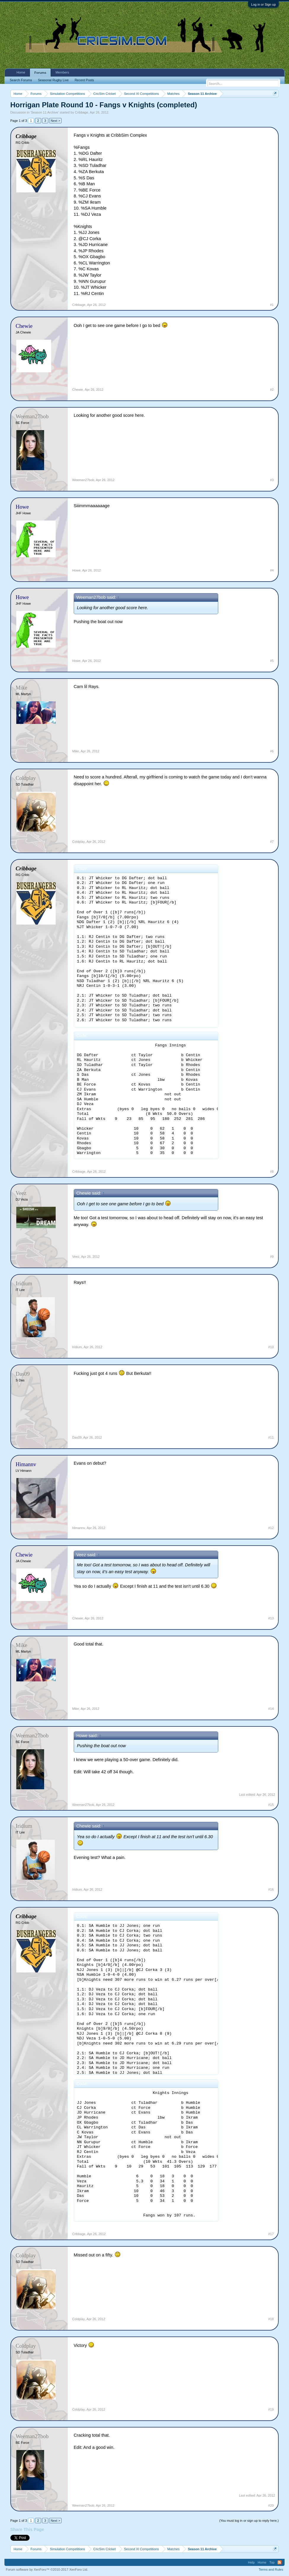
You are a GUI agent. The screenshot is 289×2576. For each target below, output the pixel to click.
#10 (271, 1347)
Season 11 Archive (44, 112)
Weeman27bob (83, 480)
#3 (272, 480)
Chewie (77, 389)
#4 (272, 570)
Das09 (77, 1437)
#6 (272, 751)
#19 (271, 2409)
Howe (76, 570)
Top (272, 2562)
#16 (271, 1889)
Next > (55, 120)
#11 (271, 1437)
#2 (272, 389)
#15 (271, 1804)
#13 (271, 1618)
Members (62, 72)
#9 (272, 1256)
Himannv (78, 1528)
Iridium (77, 1347)
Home (21, 72)
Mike (75, 751)
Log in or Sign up (263, 4)
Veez (75, 1256)
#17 (271, 2234)
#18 (271, 2319)
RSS (279, 2562)
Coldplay (78, 841)
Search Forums (21, 80)
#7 (272, 841)
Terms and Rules (271, 2569)
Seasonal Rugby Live (53, 80)
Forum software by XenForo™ (47, 2569)
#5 (272, 661)
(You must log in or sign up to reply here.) (249, 2520)
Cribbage (81, 112)
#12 (271, 1528)
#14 (271, 1708)
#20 (271, 2505)
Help (251, 2562)
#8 (272, 1171)
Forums (40, 72)
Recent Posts (84, 80)
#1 (272, 305)
